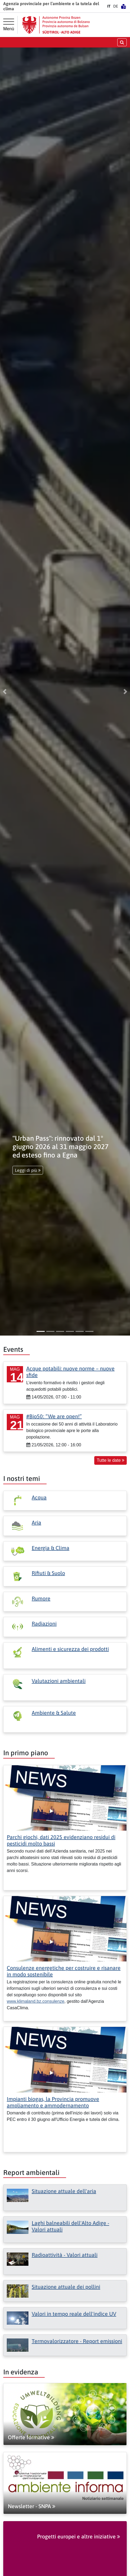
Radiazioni (44, 1623)
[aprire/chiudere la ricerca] (122, 42)
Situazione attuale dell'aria (64, 2191)
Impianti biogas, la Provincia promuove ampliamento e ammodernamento (53, 2102)
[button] (4, 692)
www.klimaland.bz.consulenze (35, 2001)
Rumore (41, 1598)
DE (115, 6)
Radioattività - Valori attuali (65, 2255)
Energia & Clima (50, 1548)
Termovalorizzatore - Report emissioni (77, 2341)
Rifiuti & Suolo (48, 1573)
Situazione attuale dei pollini (66, 2287)
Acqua (39, 1497)
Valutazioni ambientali (59, 1681)
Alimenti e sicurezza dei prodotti (70, 1649)
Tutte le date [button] (110, 1460)
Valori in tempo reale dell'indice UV (74, 2314)
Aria (36, 1522)
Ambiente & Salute (54, 1713)
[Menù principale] (8, 25)
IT (108, 6)
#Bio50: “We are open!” (54, 1416)
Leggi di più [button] (28, 1170)
